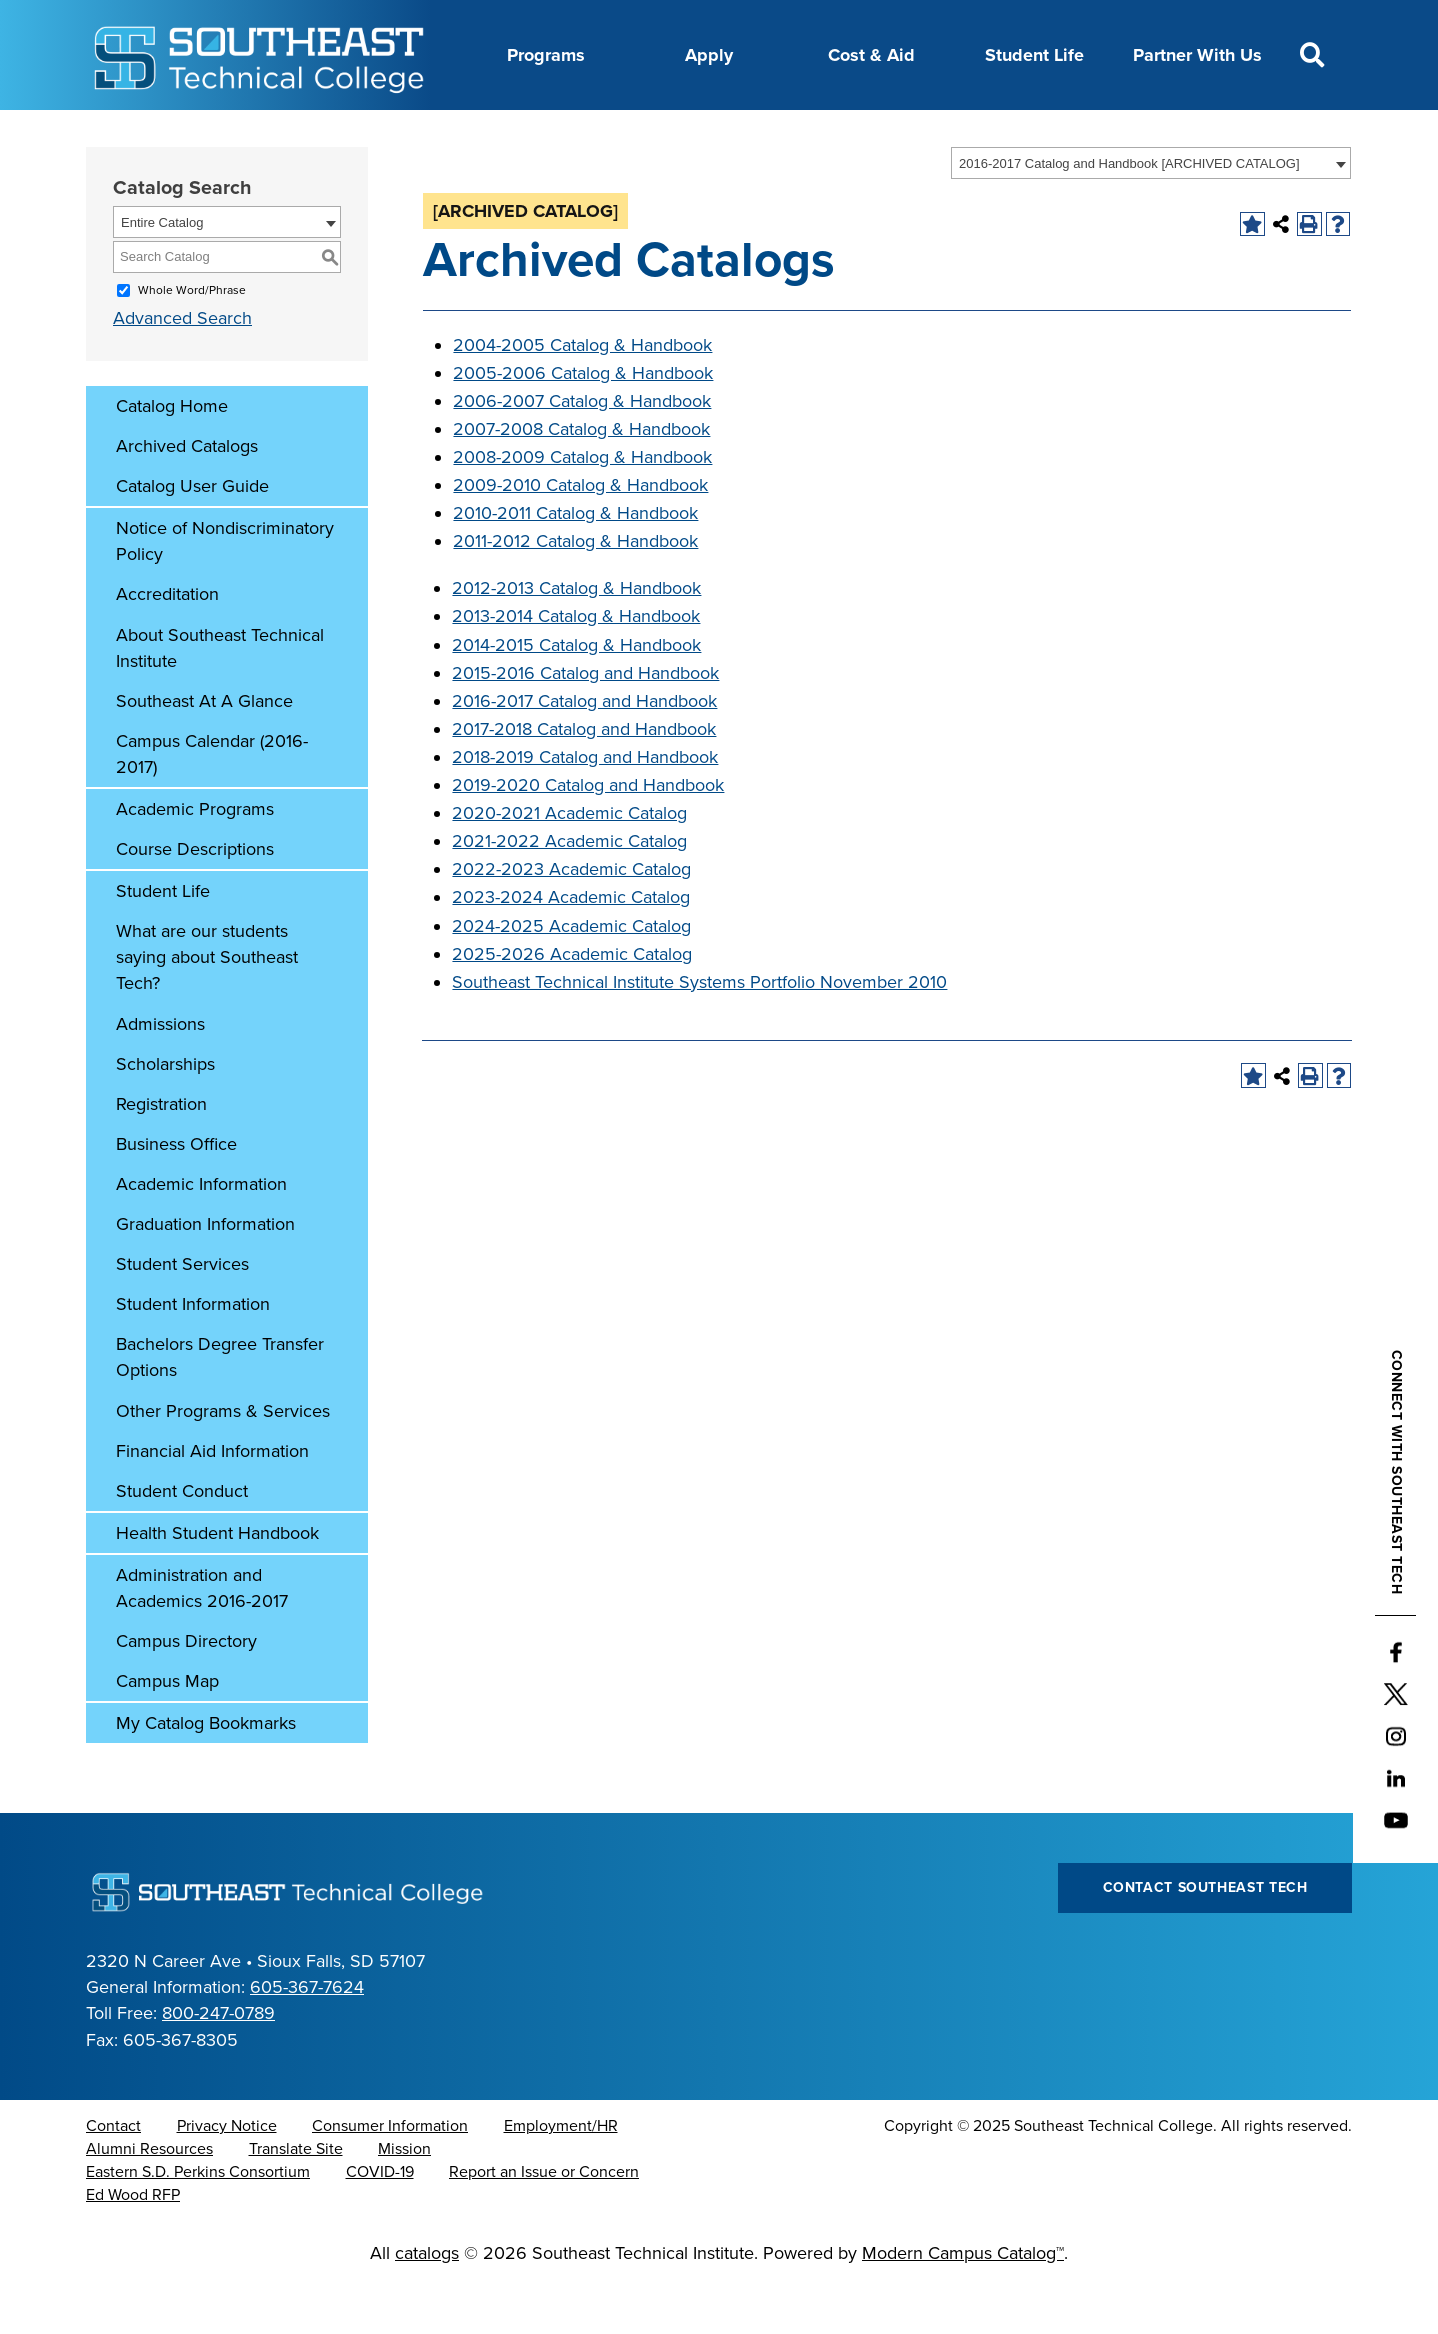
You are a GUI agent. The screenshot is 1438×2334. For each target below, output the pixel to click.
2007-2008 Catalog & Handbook (581, 479)
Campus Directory (186, 1691)
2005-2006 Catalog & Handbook (583, 423)
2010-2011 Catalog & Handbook (575, 563)
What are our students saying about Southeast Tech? (207, 1007)
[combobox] (1151, 213)
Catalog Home (172, 456)
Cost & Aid (871, 55)
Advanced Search (182, 368)
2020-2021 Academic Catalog (569, 863)
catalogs (427, 2303)
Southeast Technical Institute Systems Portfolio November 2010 (699, 1032)
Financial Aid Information (212, 1501)
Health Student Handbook (217, 1583)
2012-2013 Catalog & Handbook (576, 638)
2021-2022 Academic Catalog (569, 891)
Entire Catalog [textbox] (162, 272)
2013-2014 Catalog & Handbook (576, 666)
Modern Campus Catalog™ (963, 2303)
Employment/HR (561, 2176)
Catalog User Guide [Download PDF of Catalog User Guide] (192, 536)
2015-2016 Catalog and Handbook (585, 723)
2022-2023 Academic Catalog (571, 919)
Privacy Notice (227, 2176)
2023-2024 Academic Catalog (571, 947)
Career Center (453, 133)
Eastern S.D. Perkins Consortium (198, 2222)
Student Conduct (182, 1541)
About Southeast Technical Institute (220, 698)
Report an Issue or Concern (544, 2222)
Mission (404, 2199)
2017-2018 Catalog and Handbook (584, 779)
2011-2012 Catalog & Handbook (575, 591)
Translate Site (296, 2199)
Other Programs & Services (223, 1461)
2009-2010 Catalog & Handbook (580, 535)
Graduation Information (205, 1274)
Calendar (568, 133)
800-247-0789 (218, 2063)
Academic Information (201, 1234)
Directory (666, 133)
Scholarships (165, 1114)
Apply (709, 55)
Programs (546, 55)
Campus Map (167, 1731)
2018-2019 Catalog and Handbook (585, 807)
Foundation (845, 133)
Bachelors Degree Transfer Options (220, 1407)
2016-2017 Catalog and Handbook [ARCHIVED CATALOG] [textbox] (1129, 213)
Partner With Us (1197, 55)
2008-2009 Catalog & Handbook (582, 507)
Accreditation (167, 644)
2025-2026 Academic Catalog (572, 1004)
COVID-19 (380, 2222)
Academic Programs (195, 859)
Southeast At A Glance (204, 751)
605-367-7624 (307, 2037)
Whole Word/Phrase (192, 340)
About (348, 133)
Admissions (160, 1074)
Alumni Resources (149, 2199)
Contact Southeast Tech (1205, 1937)
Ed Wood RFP (133, 2245)
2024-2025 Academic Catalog (571, 976)
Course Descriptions (195, 899)
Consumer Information (390, 2176)
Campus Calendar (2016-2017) (212, 804)
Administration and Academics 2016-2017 (202, 1638)
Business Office (176, 1194)
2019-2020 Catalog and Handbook (588, 835)
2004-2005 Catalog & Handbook (582, 395)
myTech (945, 133)
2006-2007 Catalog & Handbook (582, 451)
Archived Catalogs (187, 496)
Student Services (182, 1314)
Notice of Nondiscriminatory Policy (225, 591)
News (751, 133)
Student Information (193, 1354)
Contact (113, 2176)
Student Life (1034, 55)
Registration (161, 1154)
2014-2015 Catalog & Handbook (576, 695)
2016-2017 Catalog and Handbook (584, 751)
